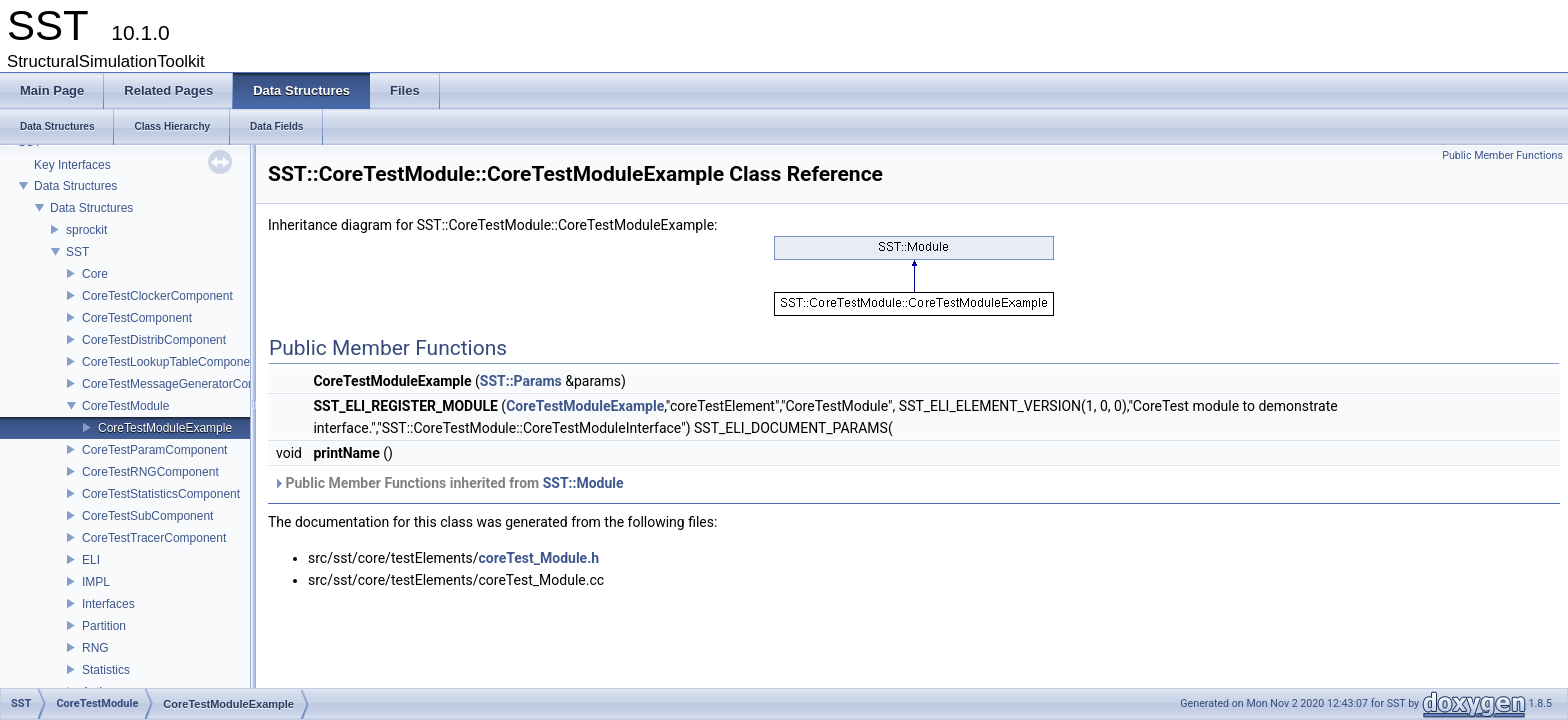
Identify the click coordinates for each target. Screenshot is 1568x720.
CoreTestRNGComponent (150, 472)
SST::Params (521, 381)
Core (95, 274)
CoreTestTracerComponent (154, 538)
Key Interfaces (72, 165)
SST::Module (583, 483)
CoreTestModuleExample (165, 428)
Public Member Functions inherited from (448, 483)
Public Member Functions (1502, 155)
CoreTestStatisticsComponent (161, 494)
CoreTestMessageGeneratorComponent (188, 384)
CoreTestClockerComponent (157, 296)
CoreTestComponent (137, 318)
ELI (91, 560)
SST (77, 252)
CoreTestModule (125, 406)
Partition (104, 626)
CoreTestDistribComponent (154, 340)
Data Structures (75, 186)
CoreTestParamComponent (154, 450)
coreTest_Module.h (539, 558)
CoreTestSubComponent (147, 516)
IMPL (96, 582)
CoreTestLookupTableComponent (171, 362)
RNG (95, 648)
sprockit (86, 230)
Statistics (106, 670)
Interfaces (108, 604)
